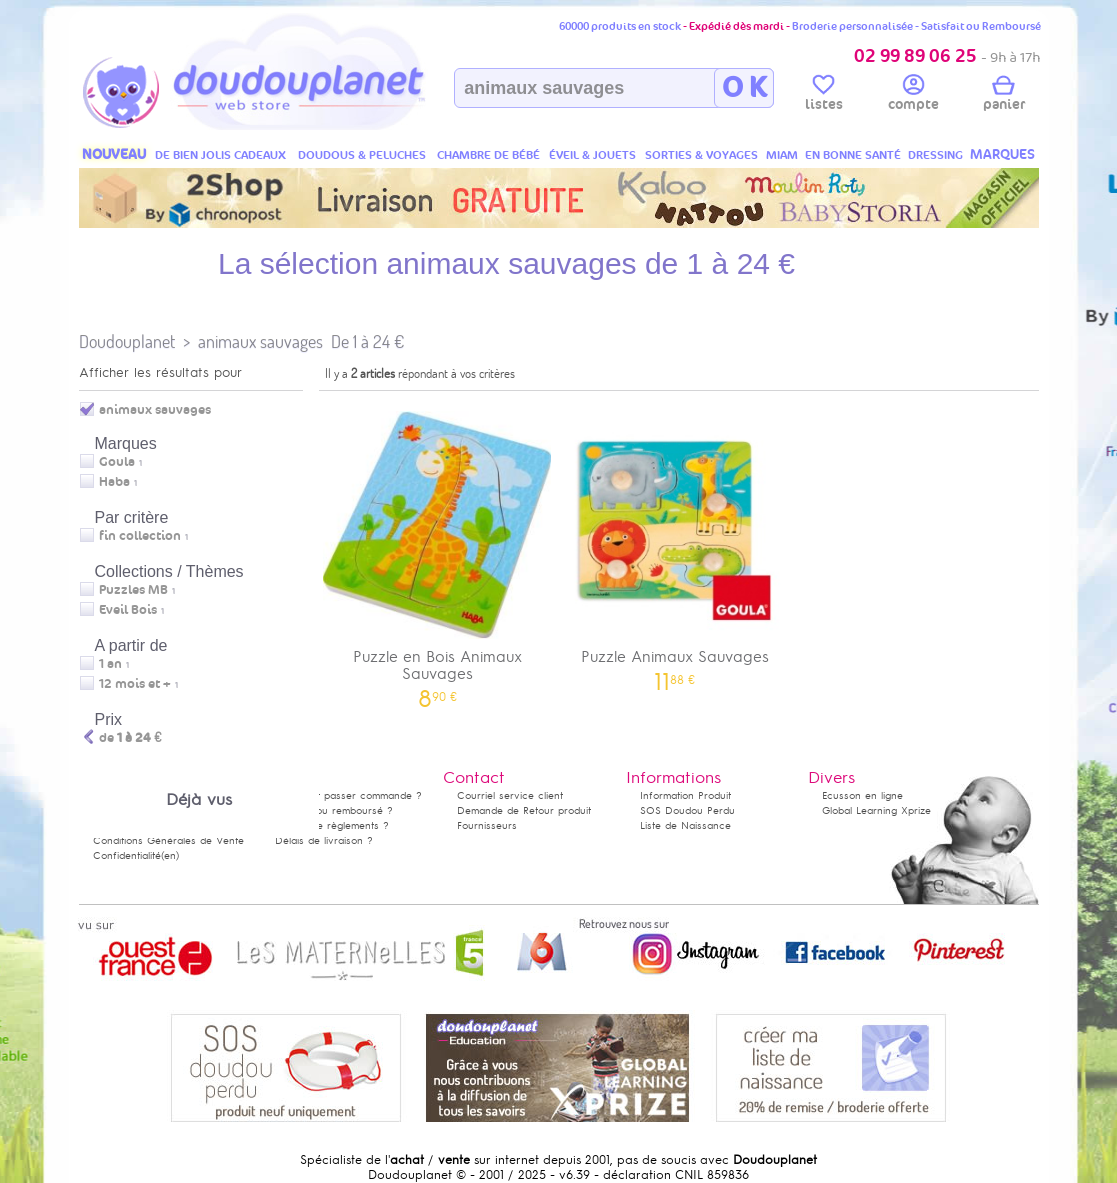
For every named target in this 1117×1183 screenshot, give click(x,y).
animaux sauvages (260, 341)
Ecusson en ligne (862, 795)
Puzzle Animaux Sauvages (675, 544)
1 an (110, 664)
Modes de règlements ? (332, 825)
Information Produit (685, 795)
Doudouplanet (127, 341)
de (130, 738)
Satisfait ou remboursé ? (334, 810)
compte (913, 96)
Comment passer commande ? (348, 795)
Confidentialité (127, 855)
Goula (117, 462)
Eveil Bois (128, 610)
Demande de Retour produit (524, 810)
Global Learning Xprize (876, 810)
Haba (114, 482)
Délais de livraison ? (324, 840)
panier (1004, 96)
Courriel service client (510, 795)
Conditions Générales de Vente (168, 840)
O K (744, 88)
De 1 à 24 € (367, 341)
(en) (170, 855)
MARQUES (1002, 154)
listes (824, 96)
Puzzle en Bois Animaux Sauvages (438, 553)
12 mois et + (135, 684)
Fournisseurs (487, 825)
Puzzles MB (133, 590)
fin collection (140, 536)
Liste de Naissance (685, 825)
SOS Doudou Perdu (687, 810)
